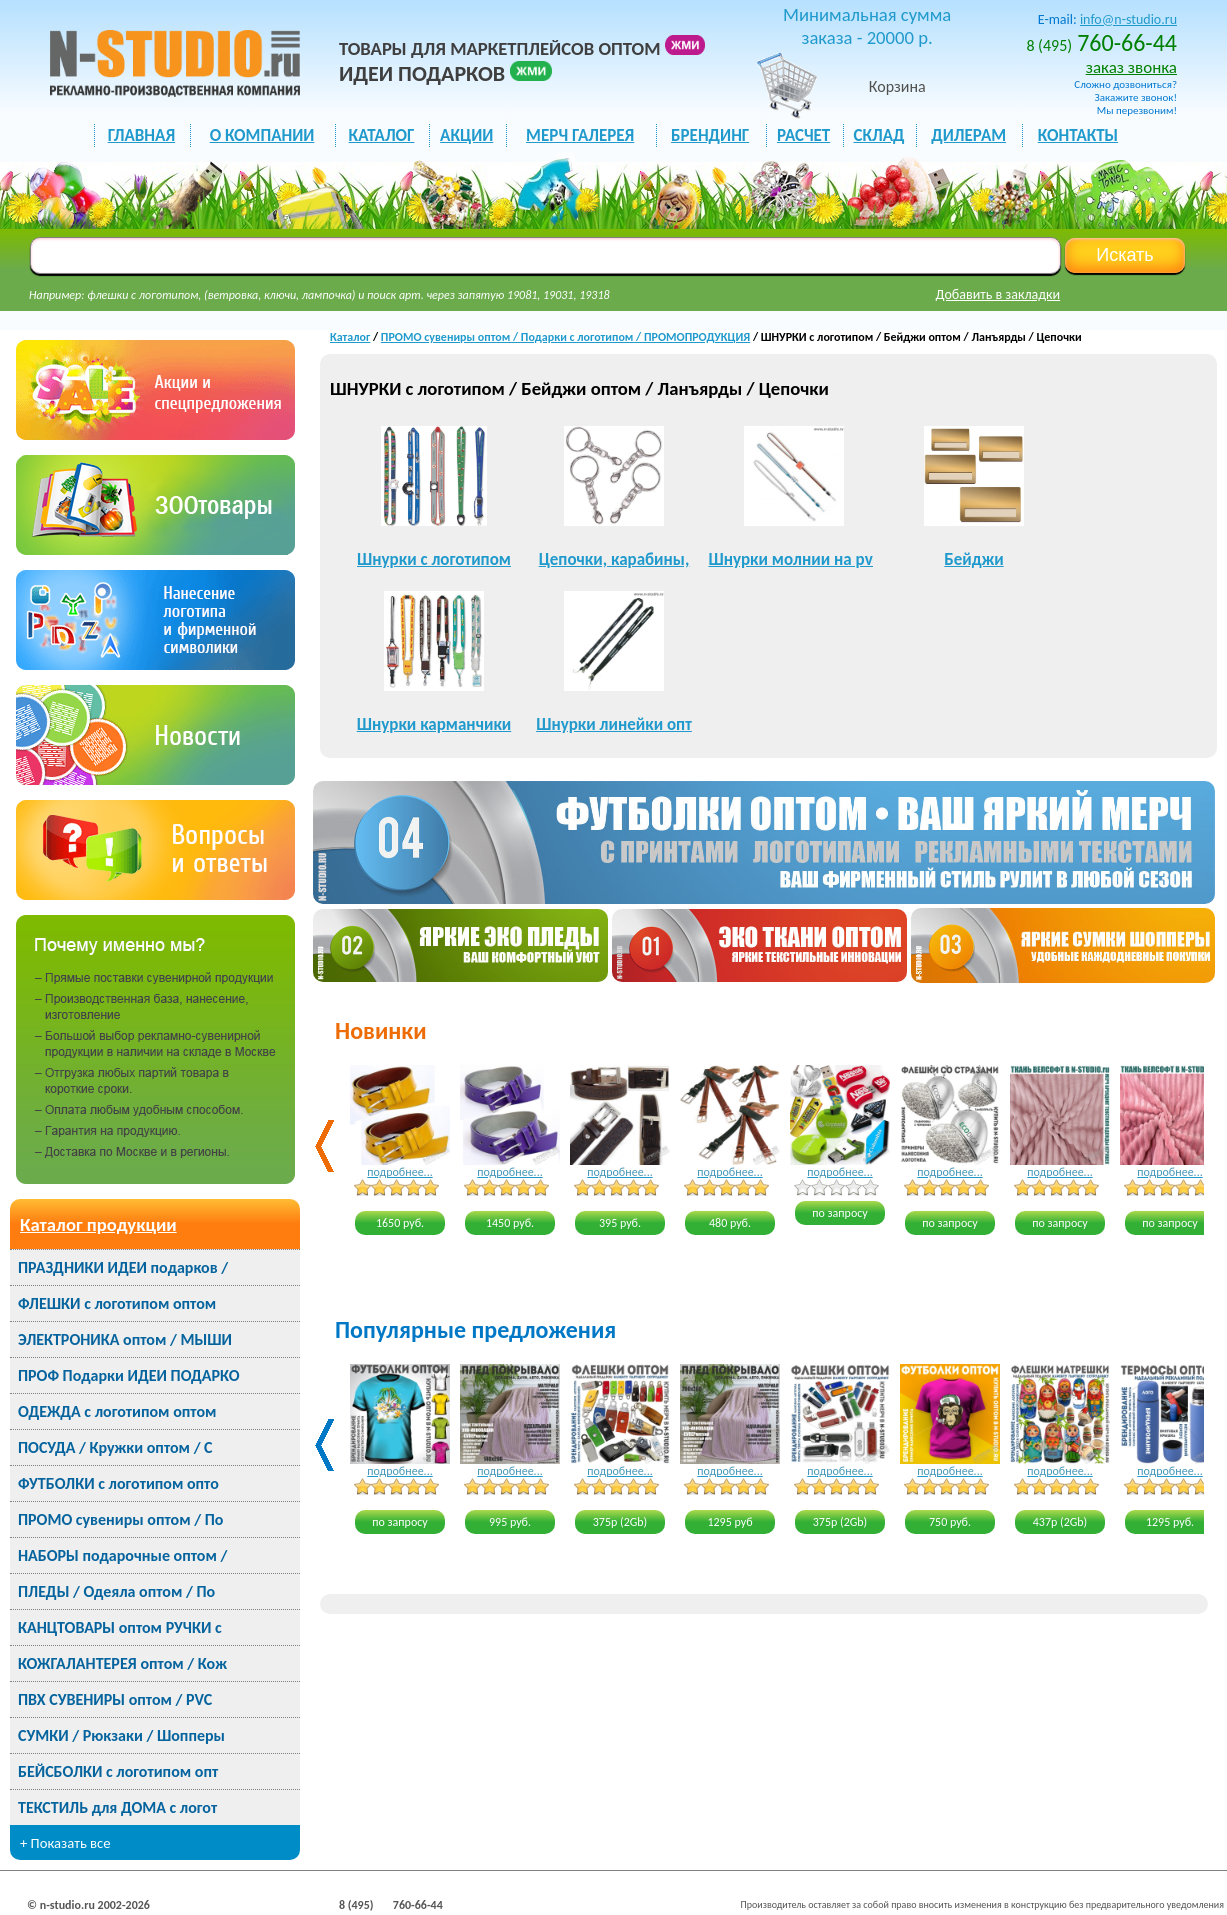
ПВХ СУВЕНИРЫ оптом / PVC (115, 1699)
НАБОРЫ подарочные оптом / (122, 1555)
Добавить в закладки (998, 294)
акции (466, 135)
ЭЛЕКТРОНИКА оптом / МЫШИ (125, 1339)
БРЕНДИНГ (710, 135)
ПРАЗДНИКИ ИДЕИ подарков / (123, 1267)
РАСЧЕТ (803, 135)
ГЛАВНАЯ (141, 135)
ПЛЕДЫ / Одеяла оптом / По (116, 1591)
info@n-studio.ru (1128, 19)
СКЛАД (878, 135)
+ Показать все (65, 1843)
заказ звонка (1131, 67)
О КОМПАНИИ (262, 135)
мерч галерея (580, 135)
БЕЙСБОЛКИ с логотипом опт (118, 1771)
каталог (382, 135)
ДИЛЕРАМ (968, 135)
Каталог (350, 337)
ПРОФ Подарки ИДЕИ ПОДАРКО (128, 1375)
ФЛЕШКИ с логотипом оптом (117, 1303)
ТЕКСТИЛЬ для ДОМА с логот (117, 1807)
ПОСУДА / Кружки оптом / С (115, 1447)
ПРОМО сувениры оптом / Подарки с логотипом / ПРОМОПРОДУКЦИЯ (565, 337)
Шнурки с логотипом (434, 559)
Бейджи (973, 559)
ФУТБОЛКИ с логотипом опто (118, 1483)
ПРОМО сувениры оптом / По (120, 1519)
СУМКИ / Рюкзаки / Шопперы (121, 1735)
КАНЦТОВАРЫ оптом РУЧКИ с (120, 1627)
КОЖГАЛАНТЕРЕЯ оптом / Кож (122, 1663)
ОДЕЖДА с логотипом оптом (117, 1411)
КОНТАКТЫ (1078, 135)
